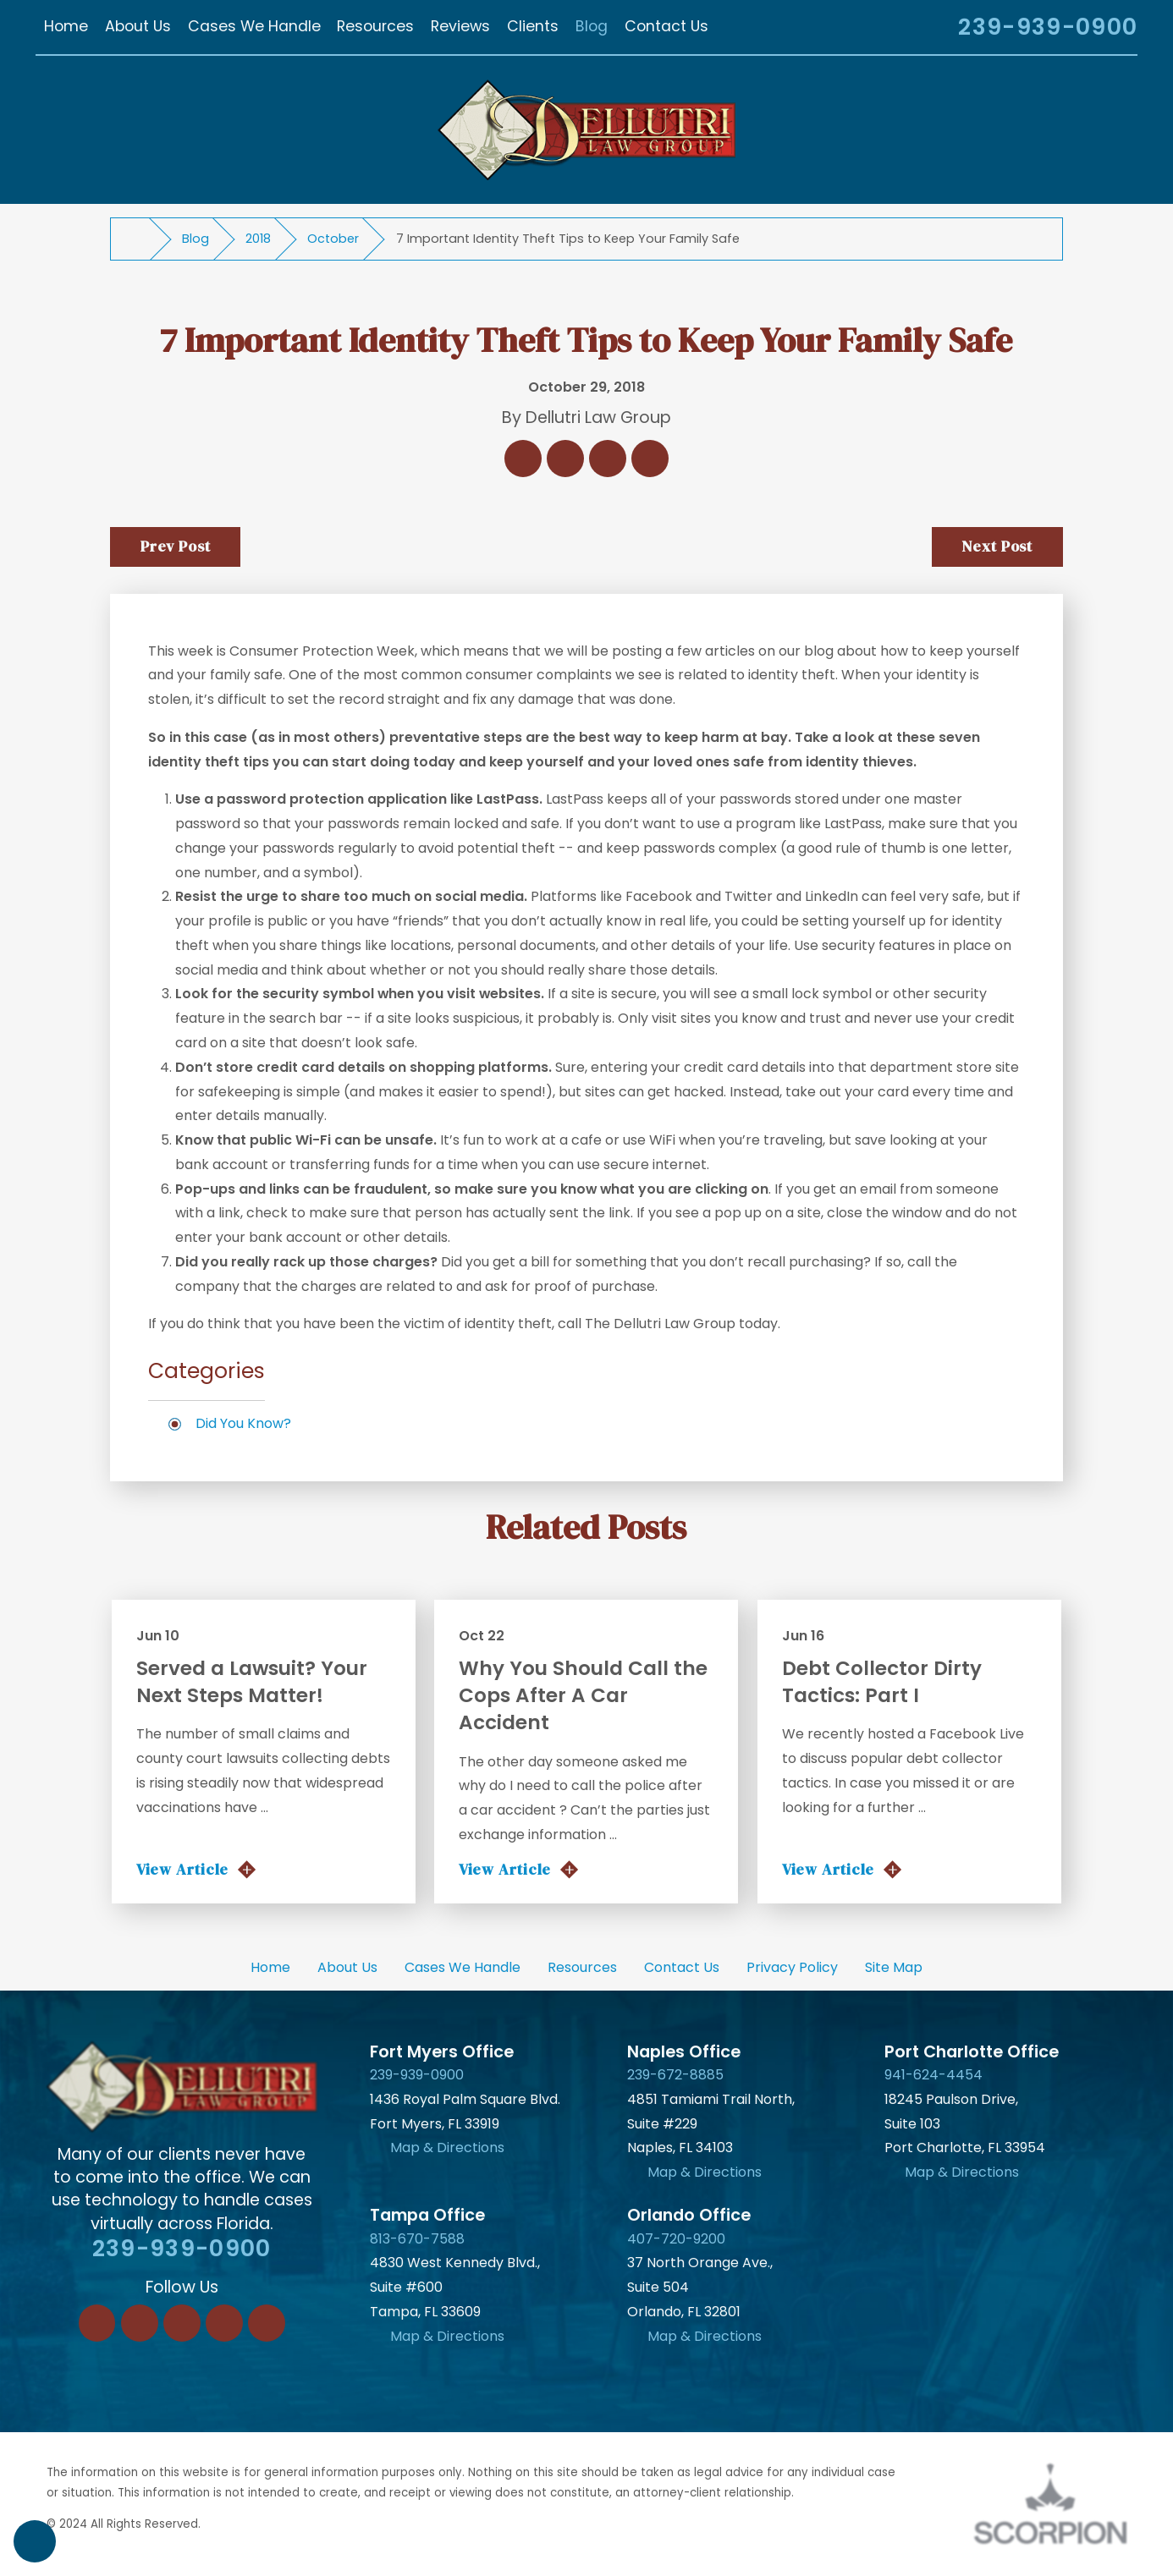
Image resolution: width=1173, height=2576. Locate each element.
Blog (195, 238)
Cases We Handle (462, 1967)
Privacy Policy (792, 1967)
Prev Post (175, 546)
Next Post (997, 546)
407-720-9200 (676, 2239)
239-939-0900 (1047, 27)
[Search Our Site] (924, 29)
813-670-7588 (417, 2239)
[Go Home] (137, 239)
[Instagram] (224, 2323)
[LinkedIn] (139, 2323)
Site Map (893, 1967)
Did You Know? (243, 1423)
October (333, 238)
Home (270, 1967)
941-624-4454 (933, 2074)
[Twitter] (182, 2323)
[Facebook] (97, 2323)
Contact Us (681, 1967)
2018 (258, 238)
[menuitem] (66, 27)
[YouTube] (266, 2323)
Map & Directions (447, 2147)
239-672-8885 (675, 2074)
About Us (347, 1967)
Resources (582, 1967)
